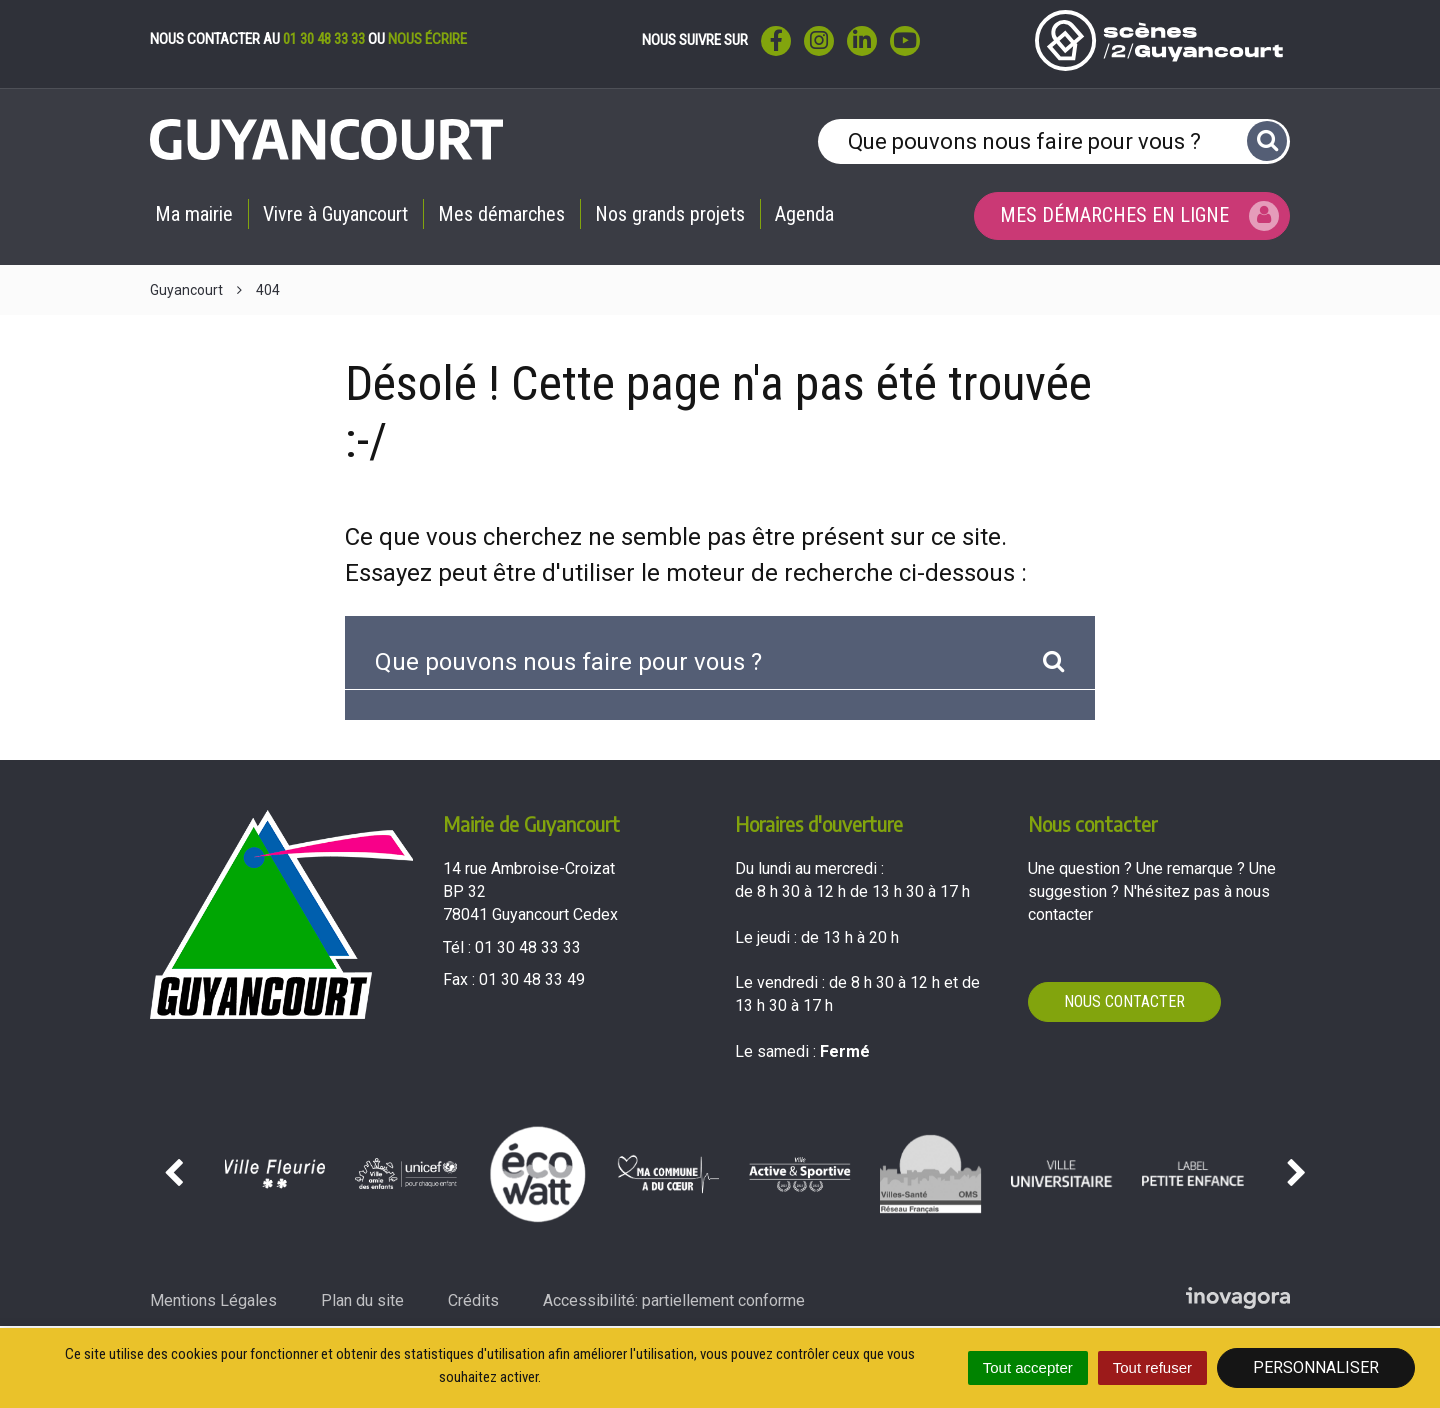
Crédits (473, 1300)
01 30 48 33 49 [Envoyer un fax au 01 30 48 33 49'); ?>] (532, 979)
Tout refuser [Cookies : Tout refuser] (1152, 1367)
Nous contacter (1124, 1001)
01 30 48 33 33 (324, 39)
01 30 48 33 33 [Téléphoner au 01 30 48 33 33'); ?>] (528, 947)
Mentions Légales (213, 1300)
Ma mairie (194, 214)
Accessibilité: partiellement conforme (674, 1300)
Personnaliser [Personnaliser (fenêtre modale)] (1316, 1367)
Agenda (804, 214)
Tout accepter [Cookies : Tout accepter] (1028, 1367)
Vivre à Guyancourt (335, 214)
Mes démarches (501, 214)
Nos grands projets (670, 214)
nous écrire (427, 39)
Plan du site (362, 1300)
